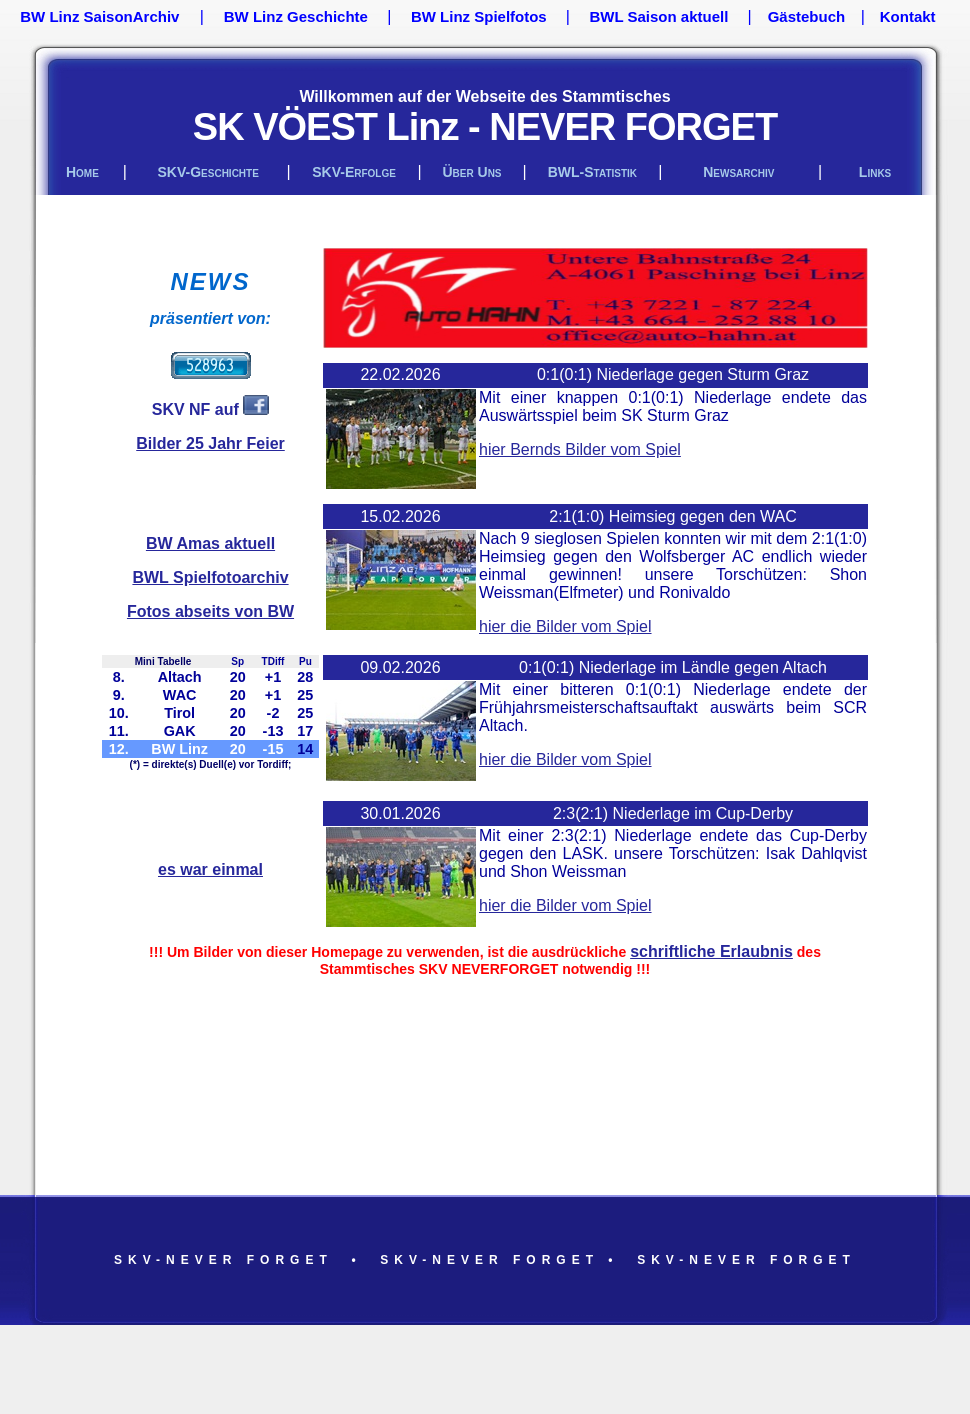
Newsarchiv (738, 172)
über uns (471, 172)
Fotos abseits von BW (210, 611)
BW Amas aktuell (210, 543)
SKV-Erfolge (354, 172)
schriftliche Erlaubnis (711, 951)
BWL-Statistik (592, 172)
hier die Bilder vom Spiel (565, 626)
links (875, 172)
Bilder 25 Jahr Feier (210, 443)
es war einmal (210, 869)
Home (82, 172)
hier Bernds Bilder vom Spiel (580, 449)
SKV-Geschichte (208, 172)
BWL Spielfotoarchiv (210, 577)
